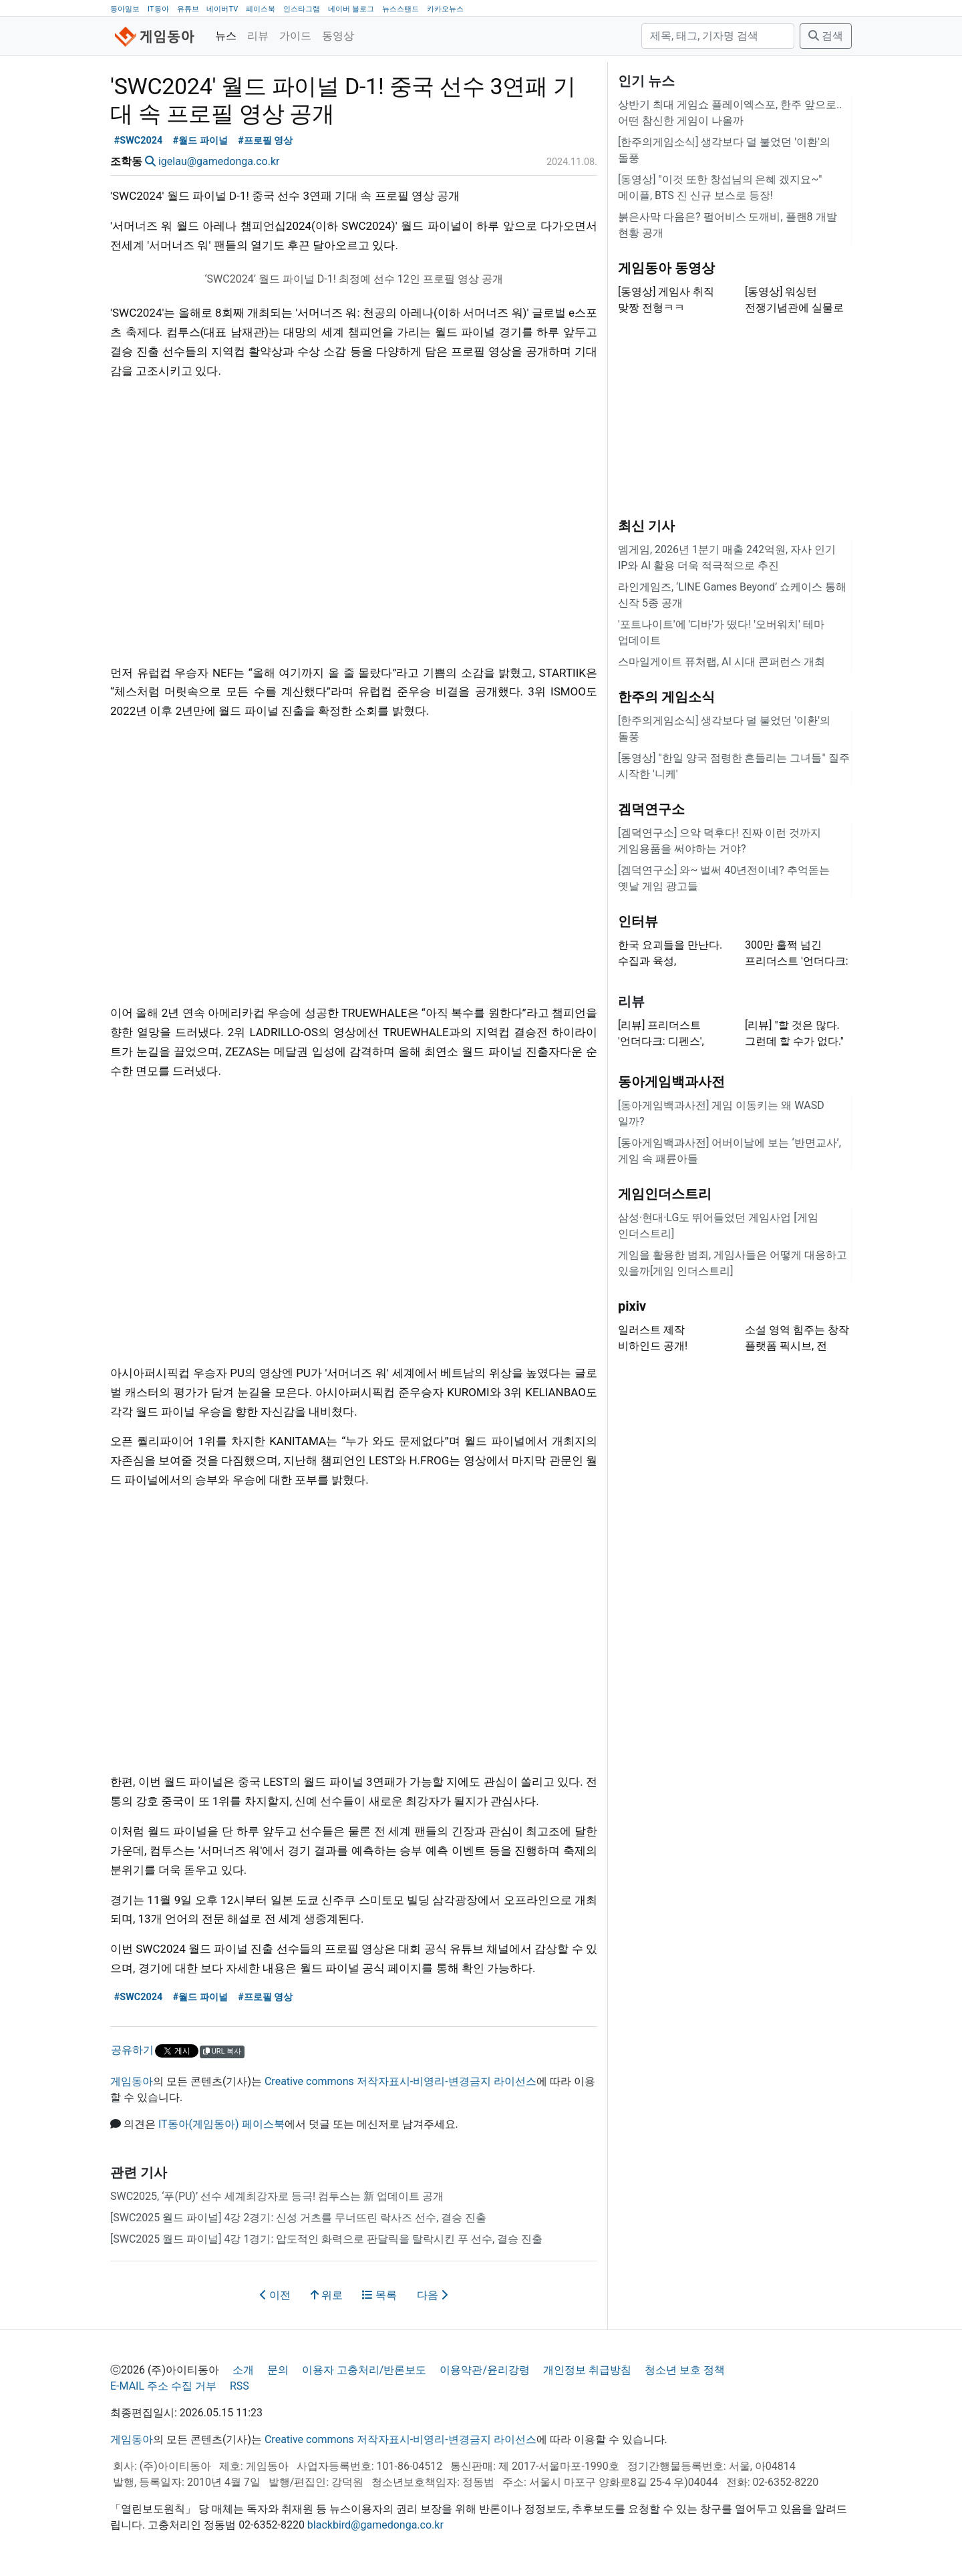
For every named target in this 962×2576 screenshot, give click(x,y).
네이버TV (222, 9)
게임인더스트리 (664, 1194)
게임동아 (131, 2081)
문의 (278, 2370)
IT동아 (158, 9)
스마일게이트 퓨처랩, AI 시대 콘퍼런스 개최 (721, 661)
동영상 (338, 35)
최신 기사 (646, 526)
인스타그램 (301, 9)
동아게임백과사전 (671, 1082)
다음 (432, 2295)
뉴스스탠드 (400, 9)
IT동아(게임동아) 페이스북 (221, 2124)
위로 (327, 2295)
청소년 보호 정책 (685, 2370)
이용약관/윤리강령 (485, 2370)
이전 (275, 2295)
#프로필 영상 (265, 140)
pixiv (632, 1306)
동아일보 (125, 9)
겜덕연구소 (651, 809)
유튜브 (188, 9)
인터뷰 (638, 921)
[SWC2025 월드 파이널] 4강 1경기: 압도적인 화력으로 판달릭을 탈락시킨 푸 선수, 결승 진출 (326, 2239)
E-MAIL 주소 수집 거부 (163, 2386)
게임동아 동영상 (666, 268)
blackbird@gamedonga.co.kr (375, 2525)
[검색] (717, 36)
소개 (243, 2370)
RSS (239, 2386)
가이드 (295, 35)
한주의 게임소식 (666, 697)
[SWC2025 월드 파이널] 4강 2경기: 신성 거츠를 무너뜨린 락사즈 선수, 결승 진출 (298, 2217)
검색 (825, 35)
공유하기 (132, 2050)
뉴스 (225, 35)
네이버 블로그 (351, 9)
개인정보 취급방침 (587, 2370)
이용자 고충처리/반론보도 (364, 2370)
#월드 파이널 (200, 140)
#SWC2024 (138, 140)
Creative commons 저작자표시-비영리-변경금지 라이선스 (400, 2081)
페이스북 (260, 9)
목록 (379, 2295)
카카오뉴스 (445, 9)
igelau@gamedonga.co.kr (218, 161)
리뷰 (258, 35)
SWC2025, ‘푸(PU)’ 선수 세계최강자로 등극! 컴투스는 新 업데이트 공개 (277, 2196)
